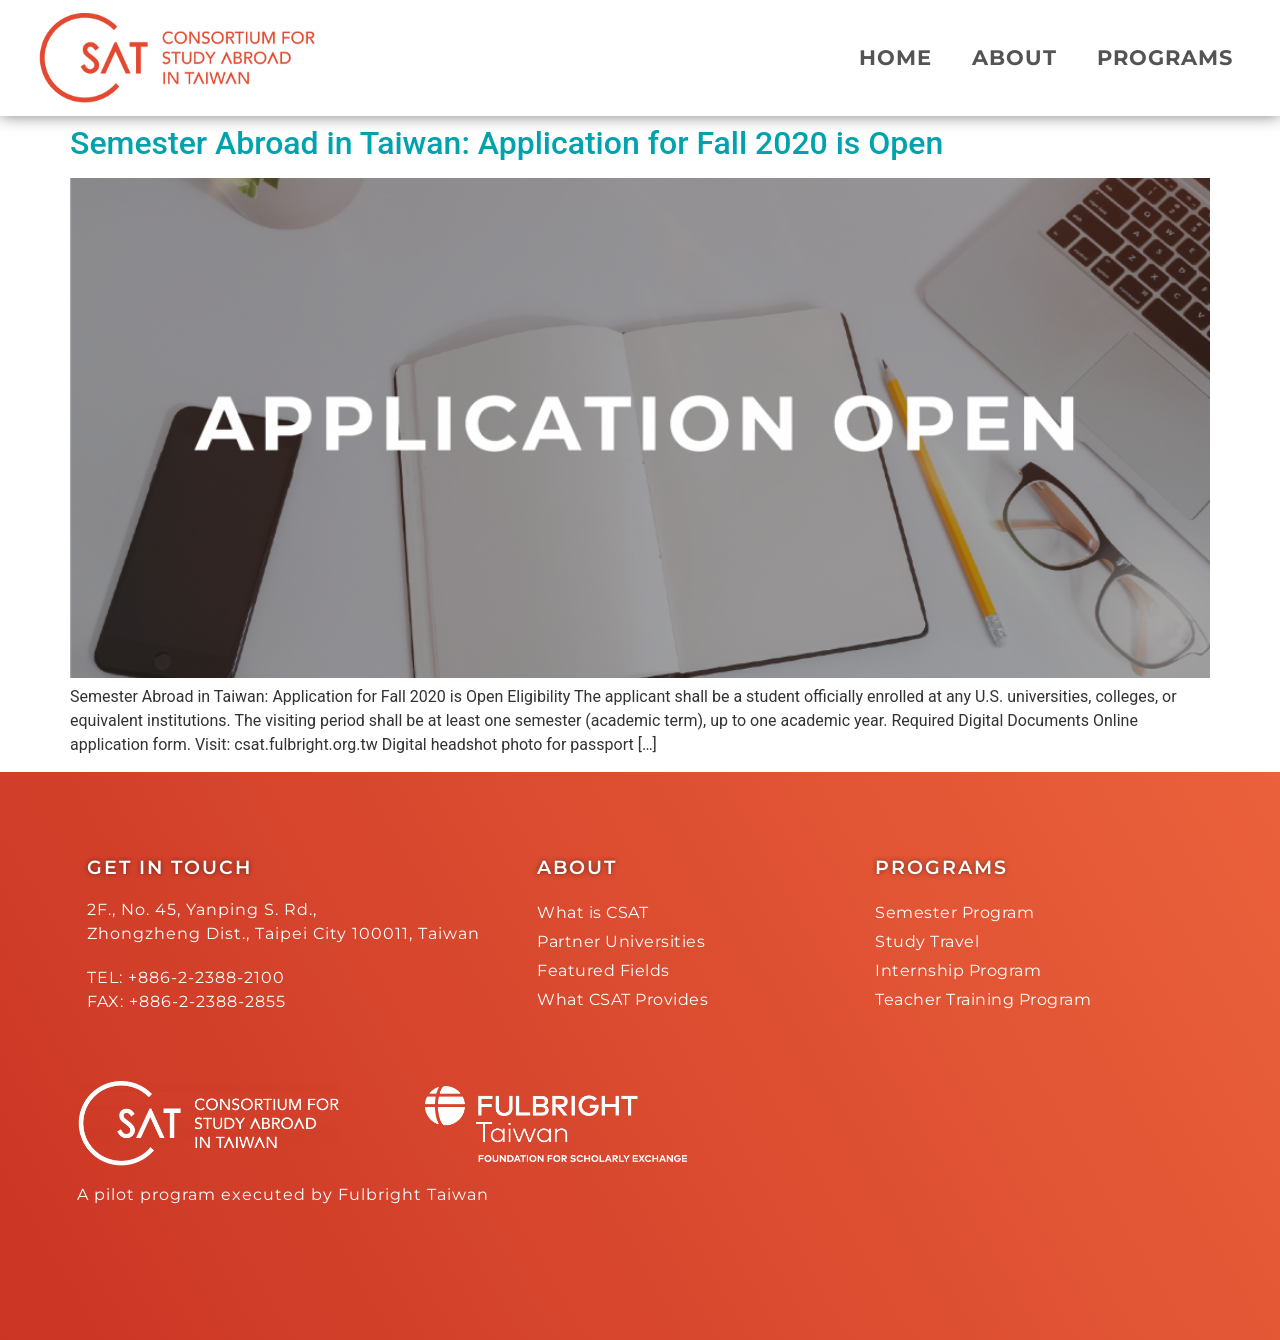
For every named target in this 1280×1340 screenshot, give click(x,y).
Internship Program (958, 970)
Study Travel (927, 941)
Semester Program (954, 912)
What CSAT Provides (622, 999)
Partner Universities (621, 941)
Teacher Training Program (983, 999)
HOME (895, 57)
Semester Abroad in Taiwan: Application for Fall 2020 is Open (506, 143)
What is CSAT (592, 912)
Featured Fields (603, 970)
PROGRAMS (1165, 57)
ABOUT (1014, 57)
